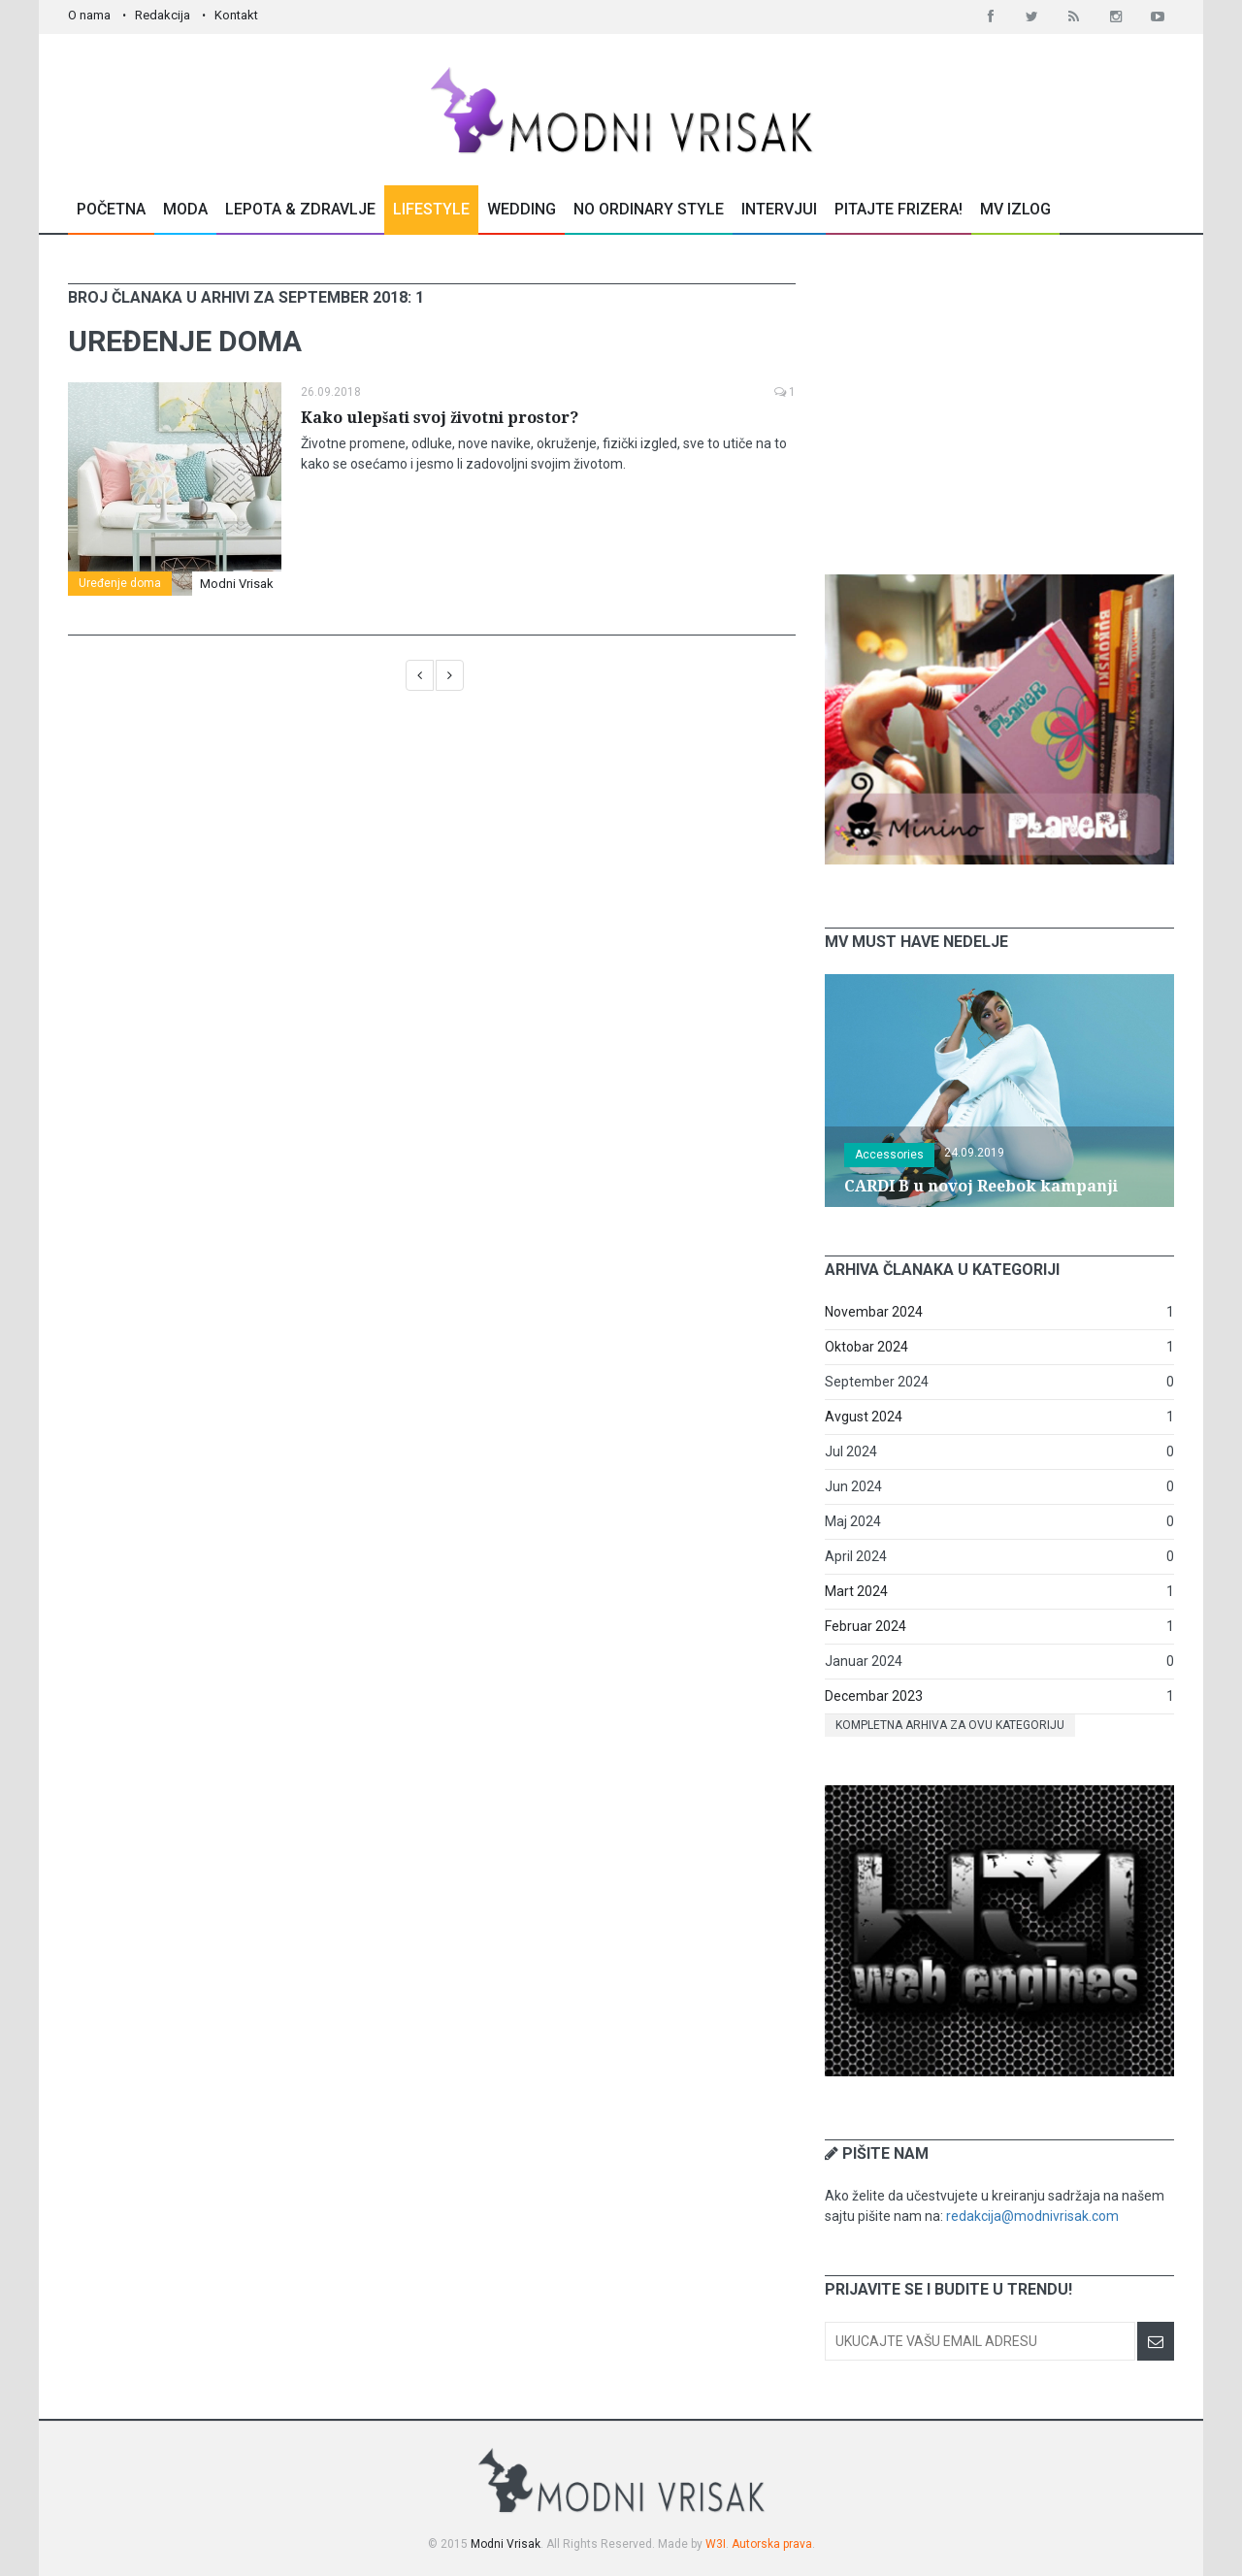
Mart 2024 (856, 1591)
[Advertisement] (999, 404)
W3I (715, 2544)
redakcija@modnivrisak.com (1032, 2216)
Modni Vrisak (237, 583)
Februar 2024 (865, 1626)
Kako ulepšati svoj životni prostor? (439, 417)
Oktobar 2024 (866, 1346)
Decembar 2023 (874, 1696)
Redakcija (162, 15)
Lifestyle (431, 209)
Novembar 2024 (874, 1312)
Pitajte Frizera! (898, 209)
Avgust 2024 (863, 1416)
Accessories (889, 1154)
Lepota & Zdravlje (300, 209)
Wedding (521, 209)
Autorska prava (772, 2544)
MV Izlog (1015, 209)
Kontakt (236, 15)
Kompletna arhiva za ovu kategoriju (949, 1725)
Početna (111, 209)
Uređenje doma (120, 583)
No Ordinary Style (648, 209)
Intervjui (779, 209)
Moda (185, 209)
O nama (89, 15)
